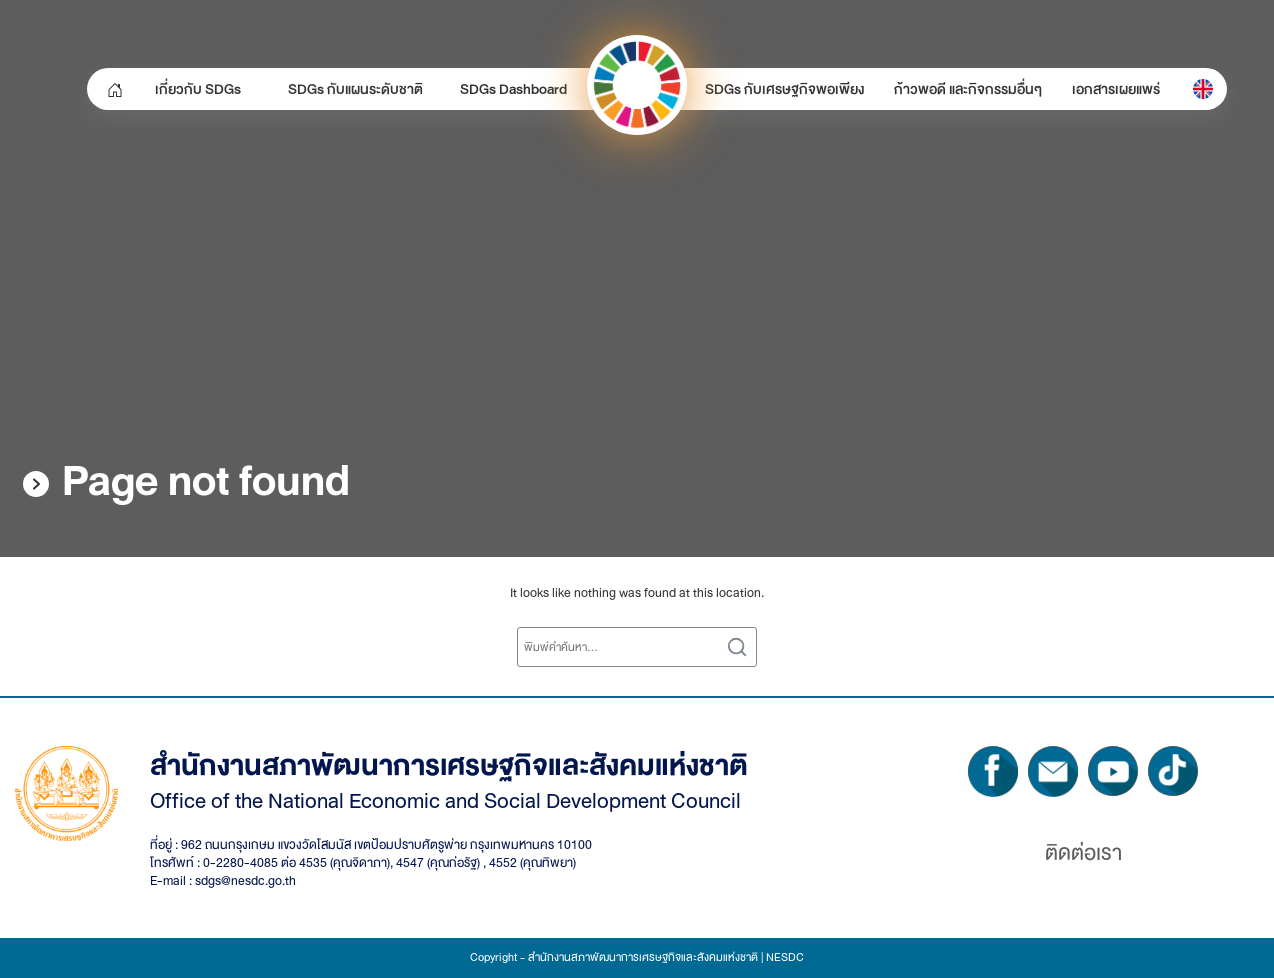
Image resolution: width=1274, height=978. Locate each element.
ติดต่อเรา (1083, 853)
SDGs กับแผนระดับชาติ (355, 89)
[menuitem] (1203, 89)
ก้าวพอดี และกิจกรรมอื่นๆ (968, 89)
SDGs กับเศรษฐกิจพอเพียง (784, 89)
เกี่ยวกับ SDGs (198, 89)
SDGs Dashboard (513, 89)
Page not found (206, 481)
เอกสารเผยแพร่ (1116, 89)
